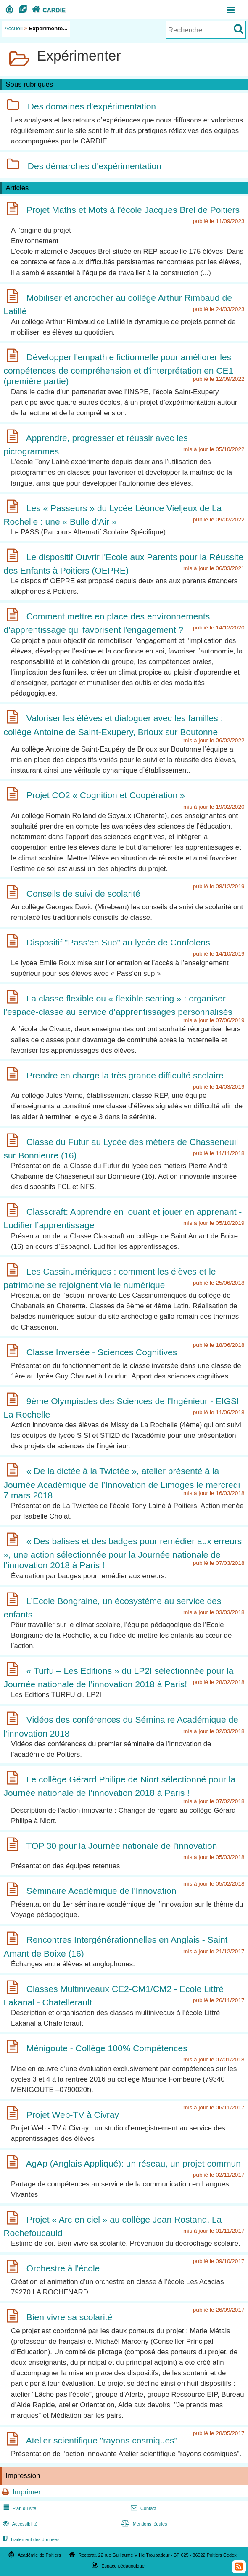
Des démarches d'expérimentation (94, 166)
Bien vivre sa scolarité (69, 2317)
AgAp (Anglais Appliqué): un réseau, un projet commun (133, 2163)
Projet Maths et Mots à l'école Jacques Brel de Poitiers (133, 210)
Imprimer (26, 2492)
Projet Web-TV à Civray (72, 2114)
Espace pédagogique (123, 2565)
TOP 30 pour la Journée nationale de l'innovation (121, 1846)
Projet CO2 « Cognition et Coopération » (105, 795)
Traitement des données (30, 2539)
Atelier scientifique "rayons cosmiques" (101, 2440)
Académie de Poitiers (39, 2554)
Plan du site (18, 2508)
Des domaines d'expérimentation (92, 107)
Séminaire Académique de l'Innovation (101, 1891)
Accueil (14, 28)
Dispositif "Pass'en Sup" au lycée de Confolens (118, 942)
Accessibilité (19, 2523)
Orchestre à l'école (63, 2268)
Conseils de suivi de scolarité (83, 893)
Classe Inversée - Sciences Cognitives (101, 1352)
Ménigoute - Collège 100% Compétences (106, 2048)
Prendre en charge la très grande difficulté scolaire (125, 1075)
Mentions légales (143, 2523)
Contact (142, 2508)
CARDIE (48, 10)
